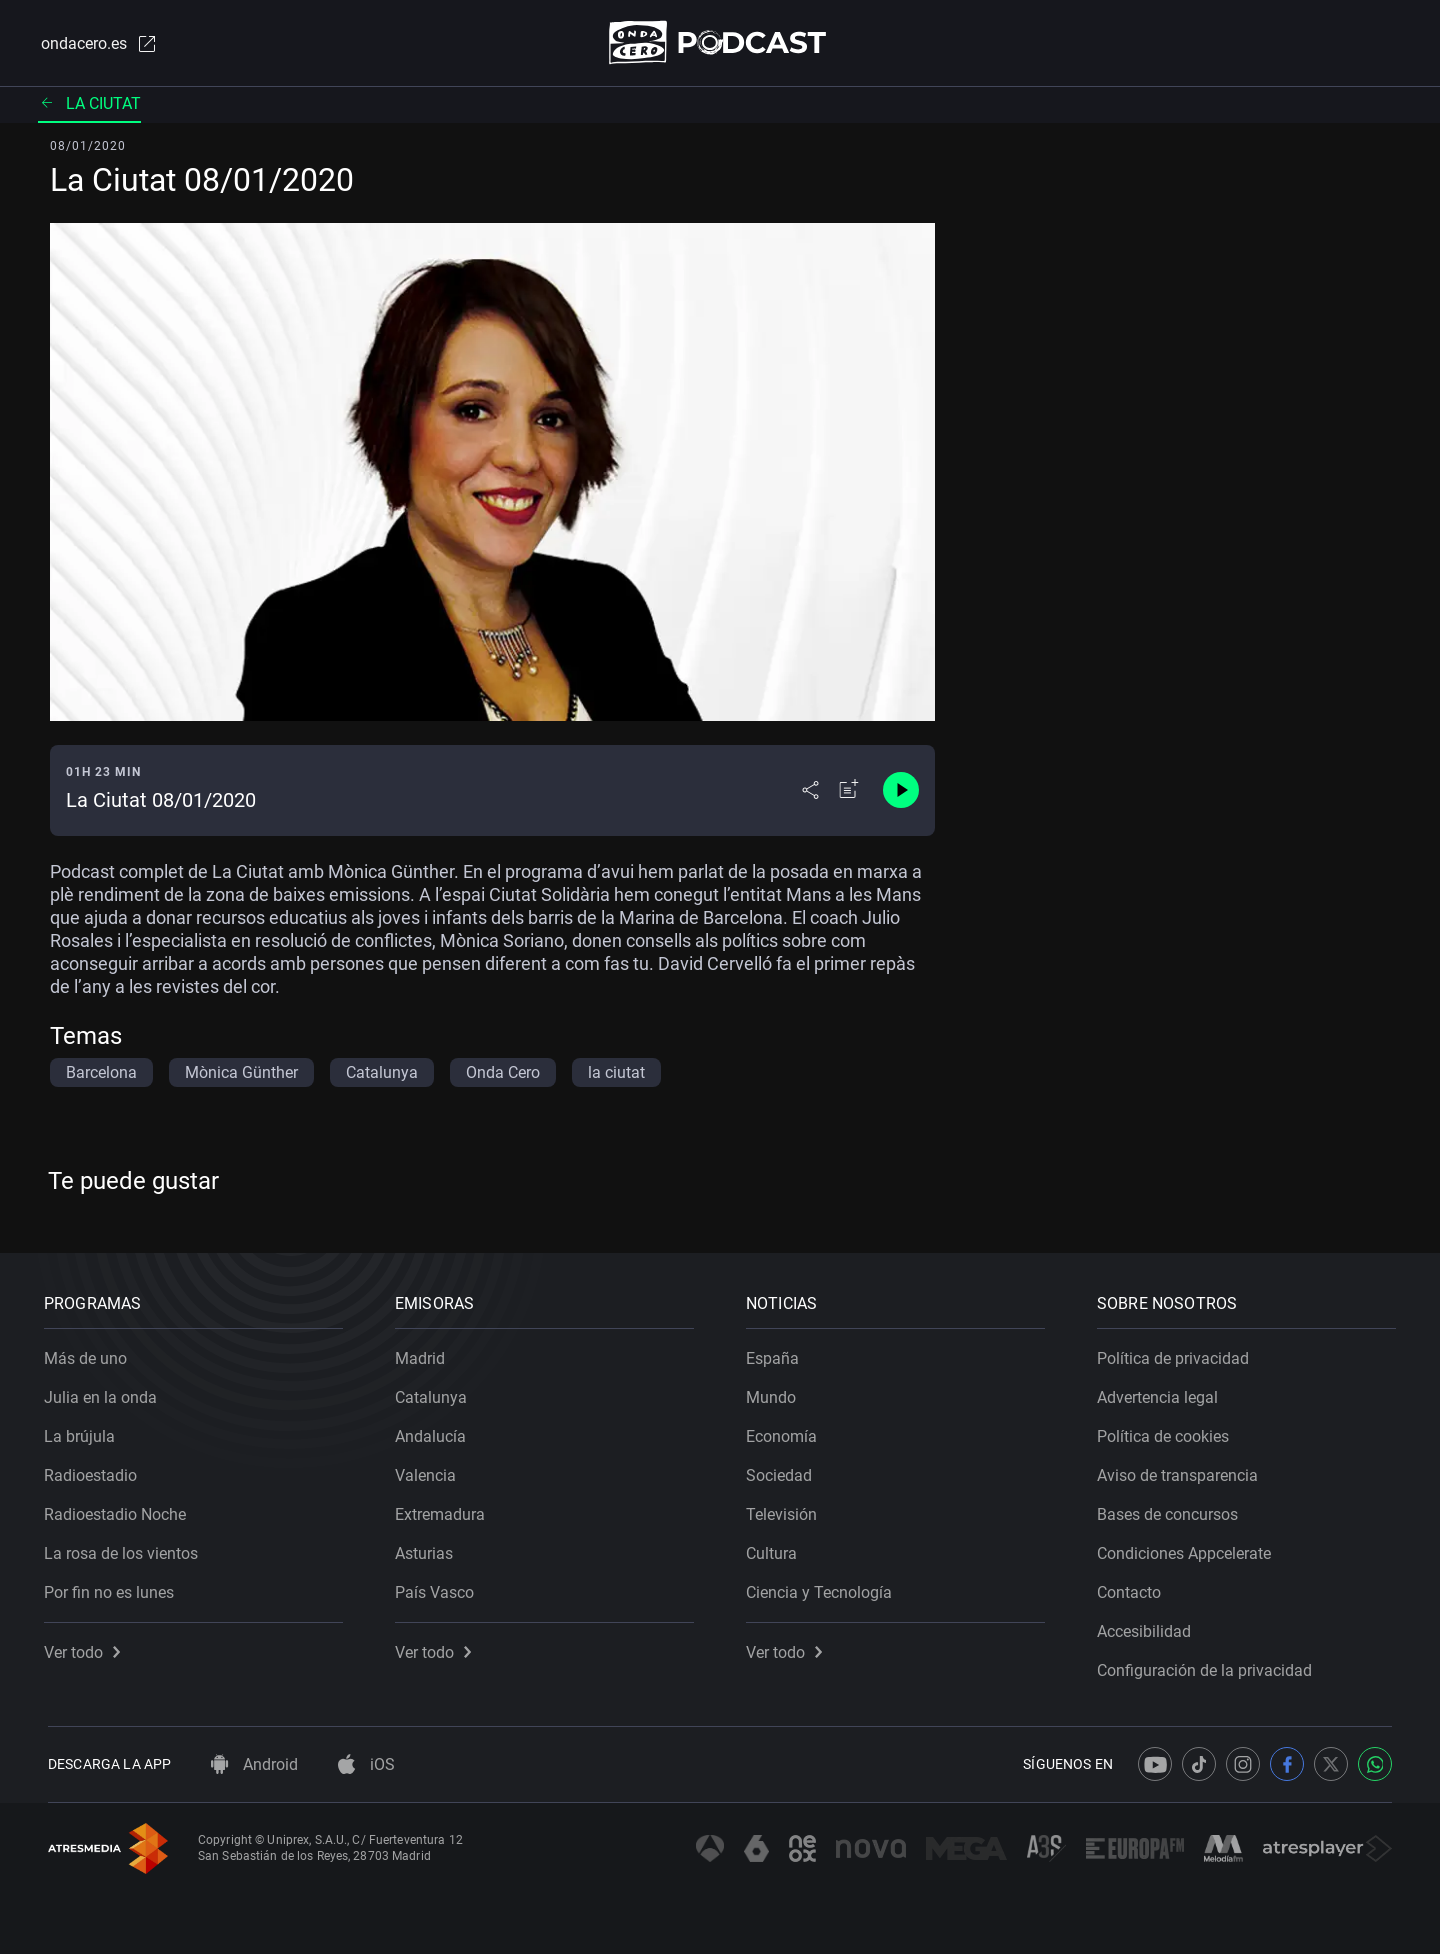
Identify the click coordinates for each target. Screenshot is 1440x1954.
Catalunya (435, 1393)
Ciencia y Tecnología (823, 1588)
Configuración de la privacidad (1208, 1666)
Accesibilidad (1148, 1627)
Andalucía (434, 1432)
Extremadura (444, 1510)
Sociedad (783, 1471)
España (776, 1354)
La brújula (83, 1432)
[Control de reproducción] (901, 792)
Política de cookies (1167, 1432)
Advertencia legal (1161, 1393)
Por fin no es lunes (113, 1588)
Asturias (428, 1549)
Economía (785, 1432)
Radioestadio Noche (119, 1510)
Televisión (785, 1510)
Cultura (775, 1549)
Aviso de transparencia (1181, 1471)
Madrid (424, 1354)
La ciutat (89, 104)
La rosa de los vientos (125, 1549)
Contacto (1133, 1588)
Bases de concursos (1171, 1510)
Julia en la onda (104, 1393)
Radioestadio (94, 1471)
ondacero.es (96, 44)
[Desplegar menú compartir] (810, 792)
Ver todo (86, 1648)
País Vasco (438, 1588)
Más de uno (89, 1354)
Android (254, 1764)
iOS (366, 1764)
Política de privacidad (1177, 1354)
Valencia (429, 1471)
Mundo (775, 1393)
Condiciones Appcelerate (1188, 1549)
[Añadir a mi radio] (849, 792)
